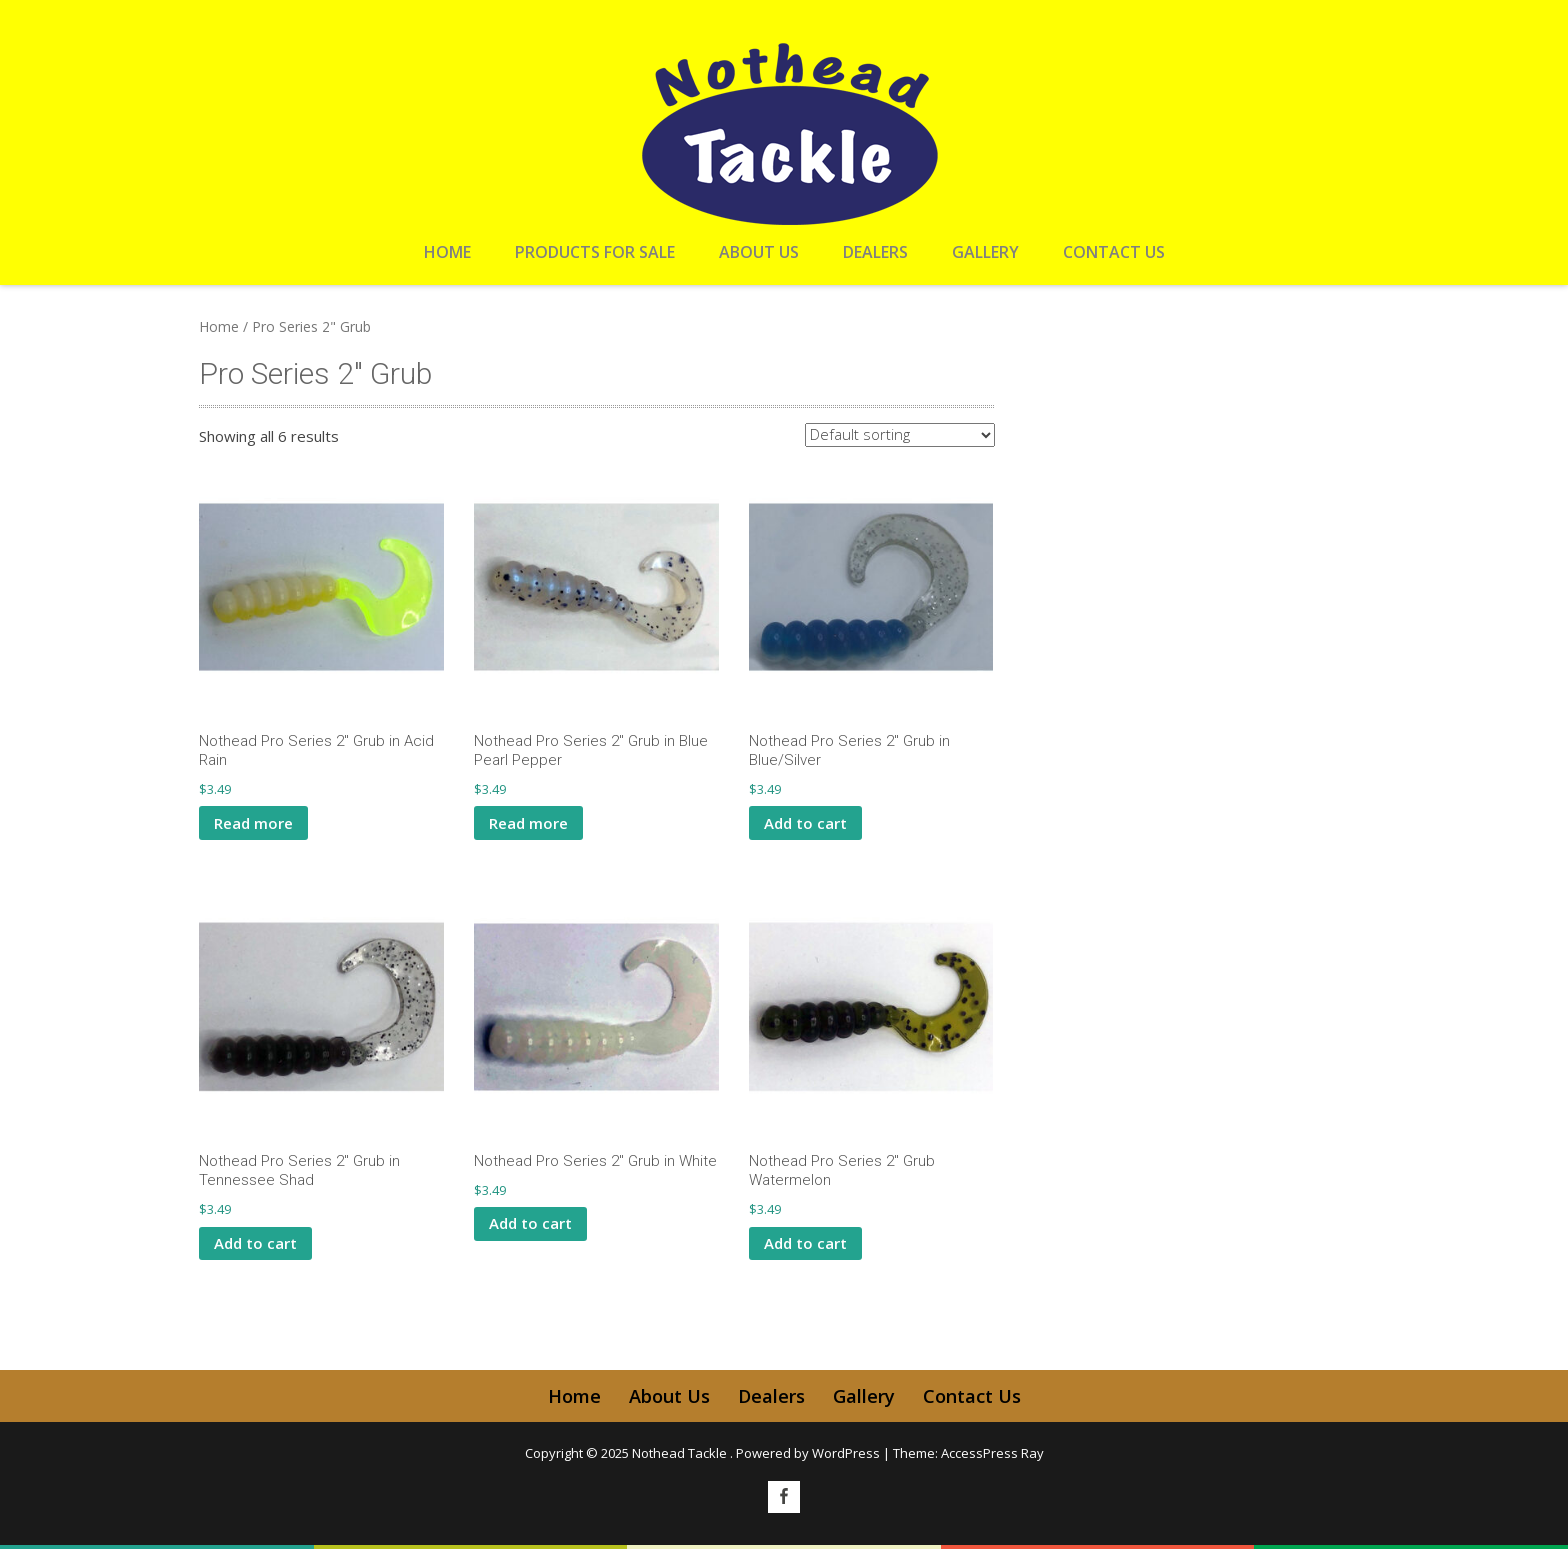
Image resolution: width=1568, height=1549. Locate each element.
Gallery (985, 252)
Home (447, 252)
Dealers (875, 252)
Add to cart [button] (805, 823)
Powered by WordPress (808, 1453)
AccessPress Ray (992, 1453)
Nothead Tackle (681, 1453)
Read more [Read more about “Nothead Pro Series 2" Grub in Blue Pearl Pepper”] (528, 823)
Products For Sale (595, 252)
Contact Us (1114, 252)
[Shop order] (900, 435)
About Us (759, 252)
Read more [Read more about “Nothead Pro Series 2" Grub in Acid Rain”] (253, 823)
